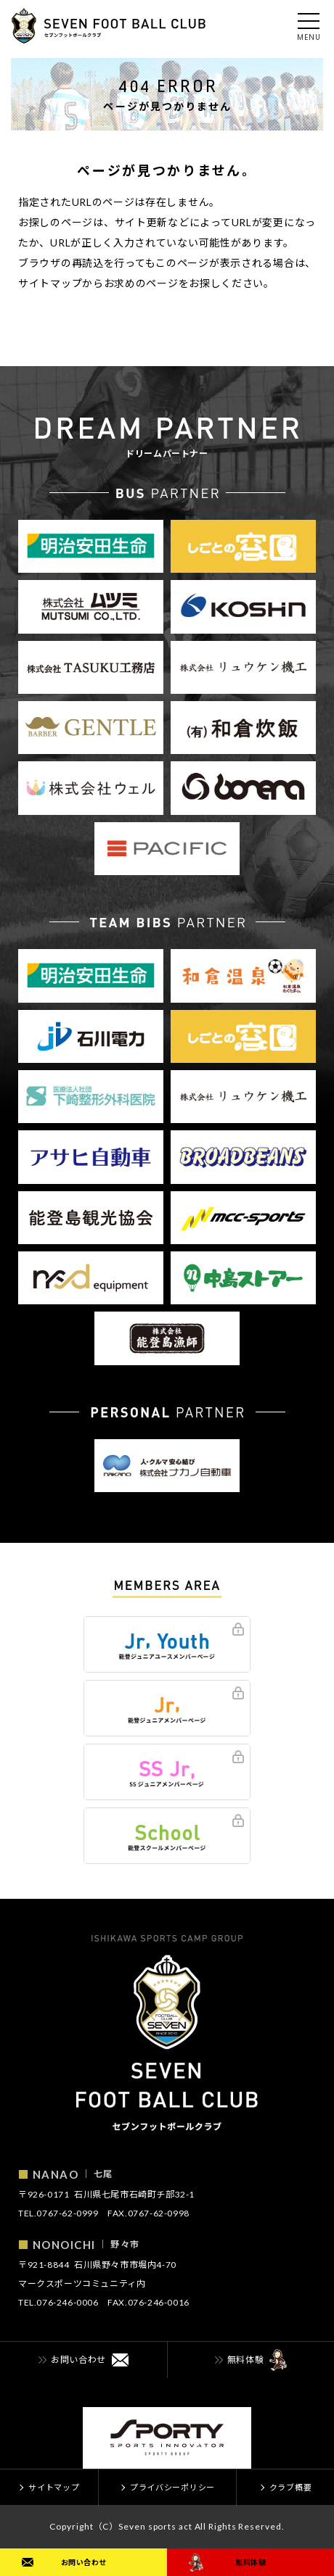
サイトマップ (50, 283)
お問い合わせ (84, 2562)
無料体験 (250, 2562)
